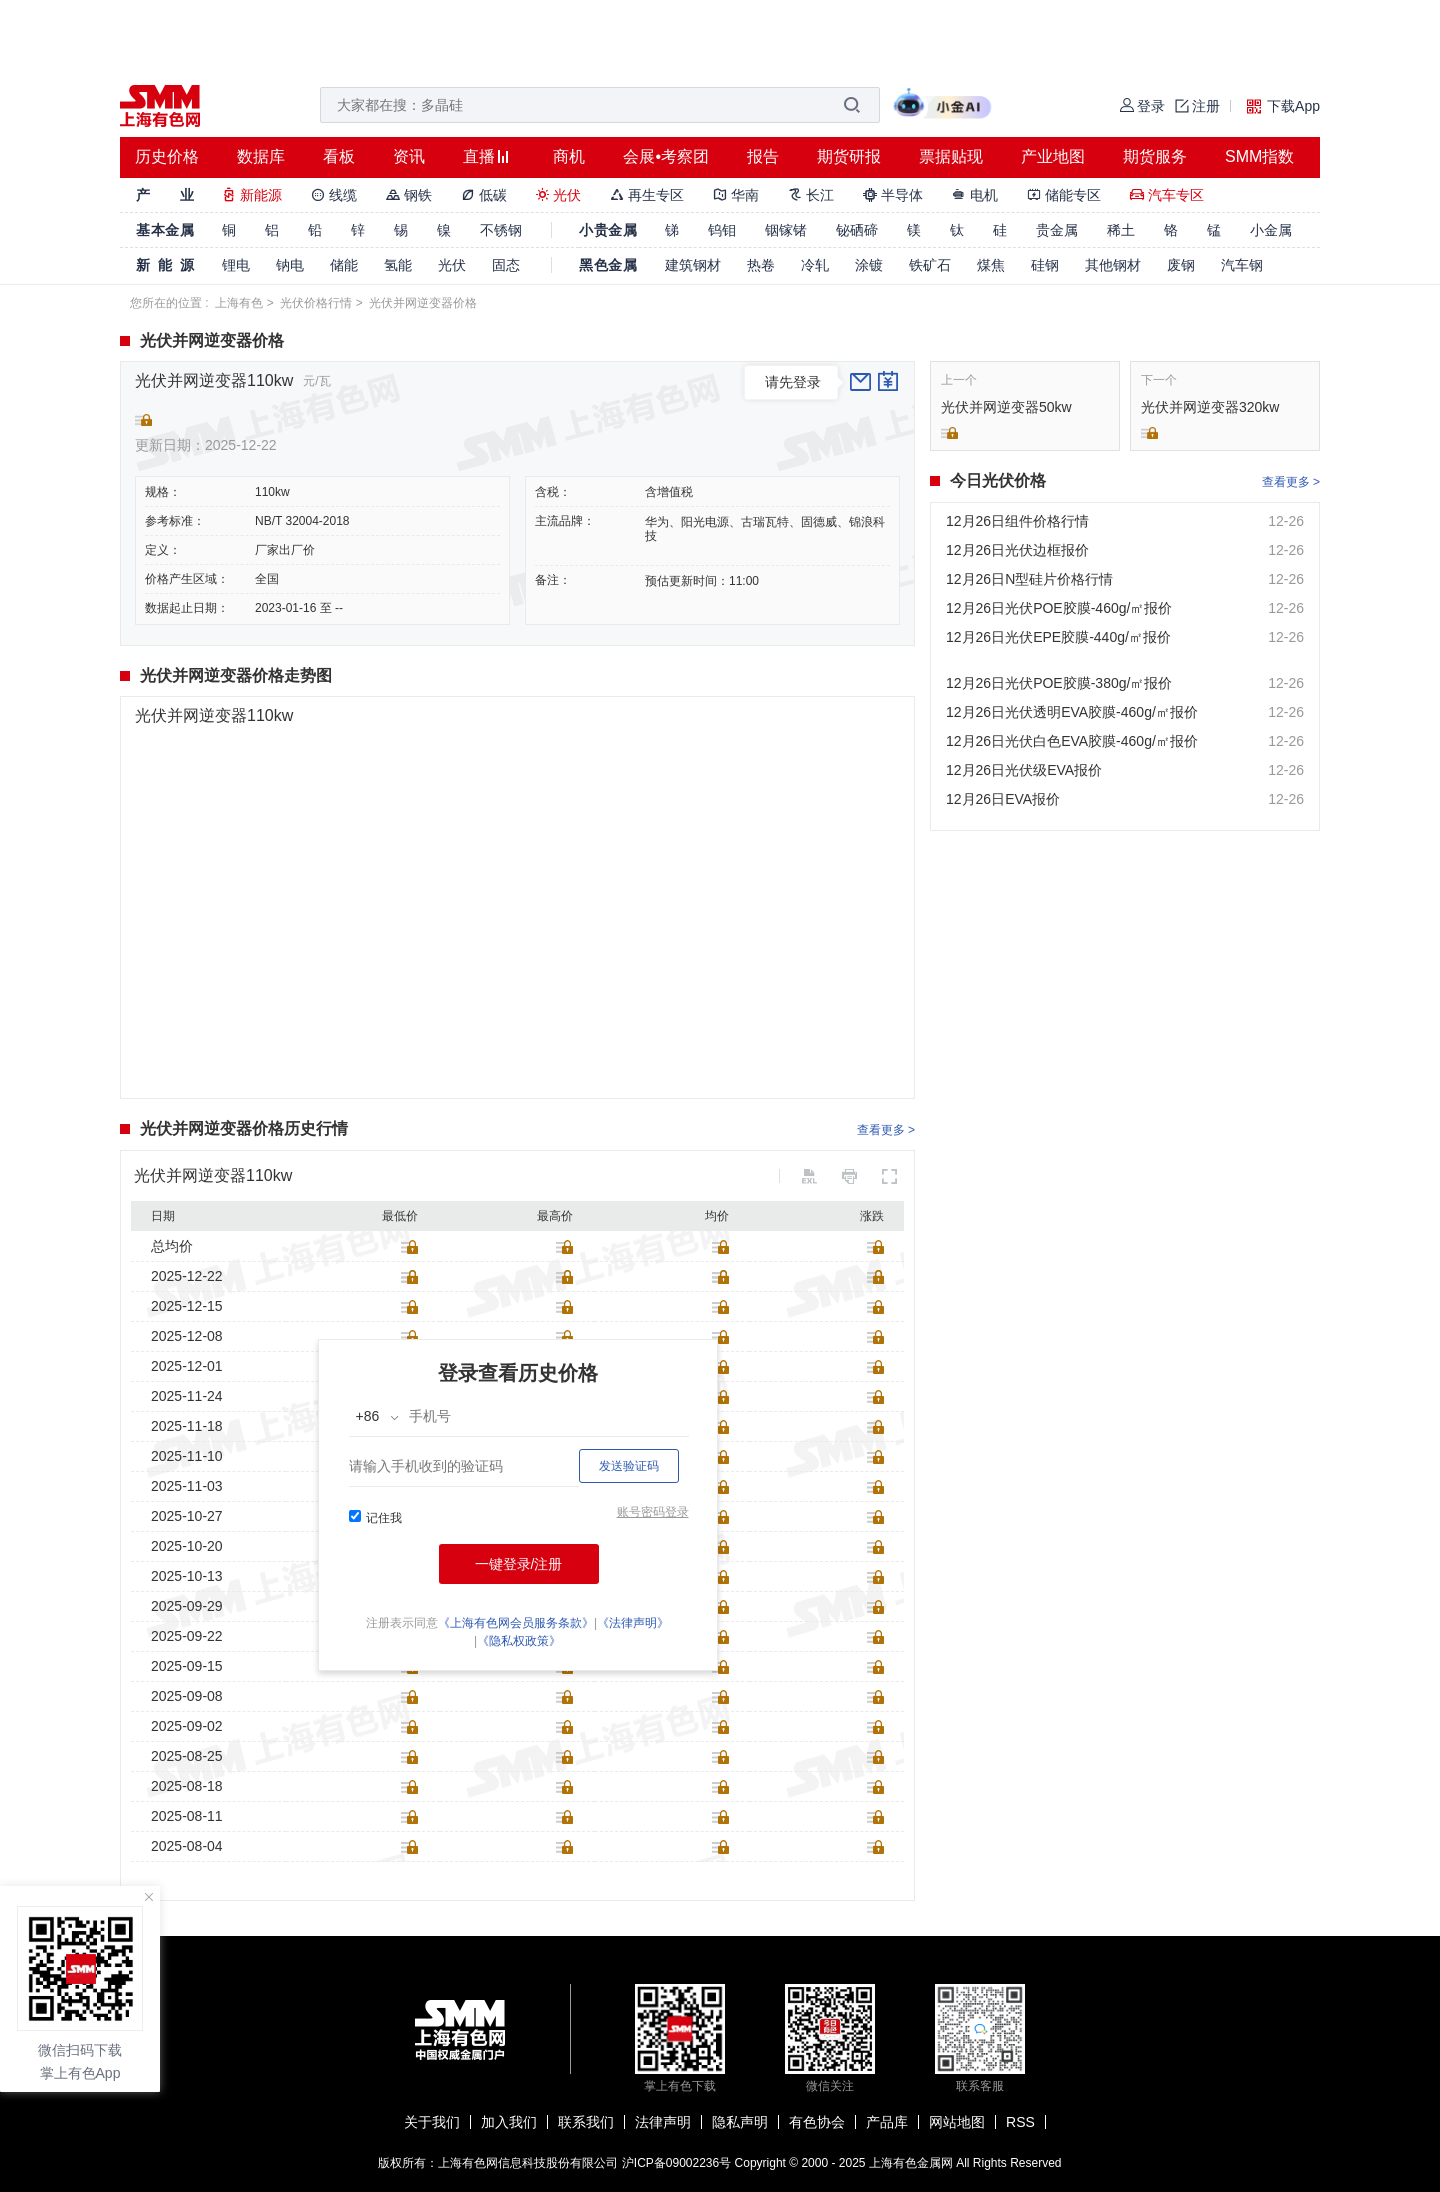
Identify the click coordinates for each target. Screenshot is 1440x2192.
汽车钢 (1242, 265)
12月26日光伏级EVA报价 (1024, 770)
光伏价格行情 (316, 303)
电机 (975, 195)
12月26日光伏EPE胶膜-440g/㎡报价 (1058, 637)
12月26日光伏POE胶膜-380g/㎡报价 (1059, 683)
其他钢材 (1113, 265)
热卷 (761, 265)
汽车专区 (1167, 195)
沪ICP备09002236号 (676, 2163)
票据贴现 (951, 156)
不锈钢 (501, 230)
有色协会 (817, 2122)
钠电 (290, 265)
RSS (1020, 2122)
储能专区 (1064, 195)
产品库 (887, 2122)
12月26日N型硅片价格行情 (1029, 579)
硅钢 (1045, 265)
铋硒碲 (857, 230)
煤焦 (991, 265)
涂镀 (869, 265)
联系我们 (586, 2122)
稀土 (1121, 230)
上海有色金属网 (911, 2163)
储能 (344, 265)
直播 (479, 156)
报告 (763, 156)
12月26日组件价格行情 (1017, 521)
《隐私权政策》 (519, 1641)
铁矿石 (930, 265)
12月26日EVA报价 (1003, 799)
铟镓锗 (786, 230)
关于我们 (432, 2122)
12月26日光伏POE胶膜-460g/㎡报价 (1059, 608)
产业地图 (1053, 156)
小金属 (1271, 230)
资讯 (409, 156)
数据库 (261, 156)
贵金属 (1057, 230)
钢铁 (409, 195)
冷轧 (815, 265)
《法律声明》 (633, 1623)
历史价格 (167, 156)
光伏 (559, 195)
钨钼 (722, 230)
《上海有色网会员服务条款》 (516, 1623)
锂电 (236, 265)
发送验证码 (629, 1466)
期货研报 (849, 156)
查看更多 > (886, 1130)
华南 (736, 195)
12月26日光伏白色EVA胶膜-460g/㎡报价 (1072, 741)
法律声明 (663, 2122)
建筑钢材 (693, 265)
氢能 (398, 265)
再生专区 (647, 195)
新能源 (252, 195)
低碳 (484, 195)
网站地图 (957, 2122)
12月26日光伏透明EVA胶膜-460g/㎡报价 (1072, 712)
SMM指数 (1259, 156)
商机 (569, 156)
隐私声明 (740, 2122)
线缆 (334, 195)
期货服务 (1155, 156)
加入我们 (509, 2122)
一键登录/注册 (519, 1564)
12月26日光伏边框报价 (1017, 550)
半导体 (893, 195)
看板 (339, 156)
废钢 (1181, 265)
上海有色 (239, 303)
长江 (811, 195)
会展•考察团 (666, 156)
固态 (506, 265)
